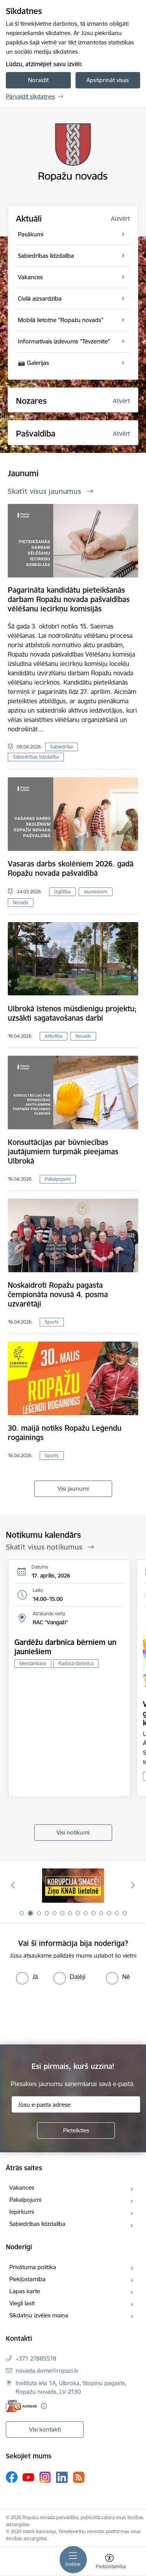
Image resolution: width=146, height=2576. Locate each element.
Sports (52, 1322)
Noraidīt (38, 80)
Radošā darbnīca (75, 1663)
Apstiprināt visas (107, 80)
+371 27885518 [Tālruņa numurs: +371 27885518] (36, 2358)
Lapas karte (24, 2291)
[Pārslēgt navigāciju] (73, 2559)
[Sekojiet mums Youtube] (28, 2476)
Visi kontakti (45, 2429)
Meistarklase (32, 1663)
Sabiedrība (61, 747)
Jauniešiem (95, 891)
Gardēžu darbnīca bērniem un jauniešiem (65, 1647)
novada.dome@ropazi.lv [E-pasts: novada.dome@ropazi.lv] (47, 2370)
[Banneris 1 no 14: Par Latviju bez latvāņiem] (73, 1885)
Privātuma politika (32, 2267)
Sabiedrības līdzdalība (36, 757)
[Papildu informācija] (44, 2406)
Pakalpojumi (58, 1179)
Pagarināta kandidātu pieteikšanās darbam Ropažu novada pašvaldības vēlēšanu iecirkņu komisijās (69, 599)
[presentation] (65, 2013)
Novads (20, 902)
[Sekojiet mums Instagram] (45, 2477)
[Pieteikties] (76, 2130)
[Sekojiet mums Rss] (78, 2477)
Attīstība (53, 1036)
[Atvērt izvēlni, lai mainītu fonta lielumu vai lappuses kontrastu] (109, 2562)
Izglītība (62, 891)
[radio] (27, 1976)
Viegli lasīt (22, 2303)
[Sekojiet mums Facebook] (12, 2477)
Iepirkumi (21, 2211)
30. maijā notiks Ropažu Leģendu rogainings (64, 1432)
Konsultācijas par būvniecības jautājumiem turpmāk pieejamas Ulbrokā (63, 1151)
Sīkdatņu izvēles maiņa (38, 2315)
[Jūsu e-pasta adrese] (76, 2104)
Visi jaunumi (73, 1488)
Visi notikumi (73, 1832)
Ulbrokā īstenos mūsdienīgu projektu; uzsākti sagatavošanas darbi (72, 1013)
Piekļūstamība (27, 2279)
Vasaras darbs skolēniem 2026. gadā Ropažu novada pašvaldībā (71, 868)
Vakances (21, 2187)
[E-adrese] (21, 2406)
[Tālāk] (133, 1885)
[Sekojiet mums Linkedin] (62, 2477)
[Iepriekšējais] (12, 1885)
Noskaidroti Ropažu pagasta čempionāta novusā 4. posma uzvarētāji (58, 1294)
